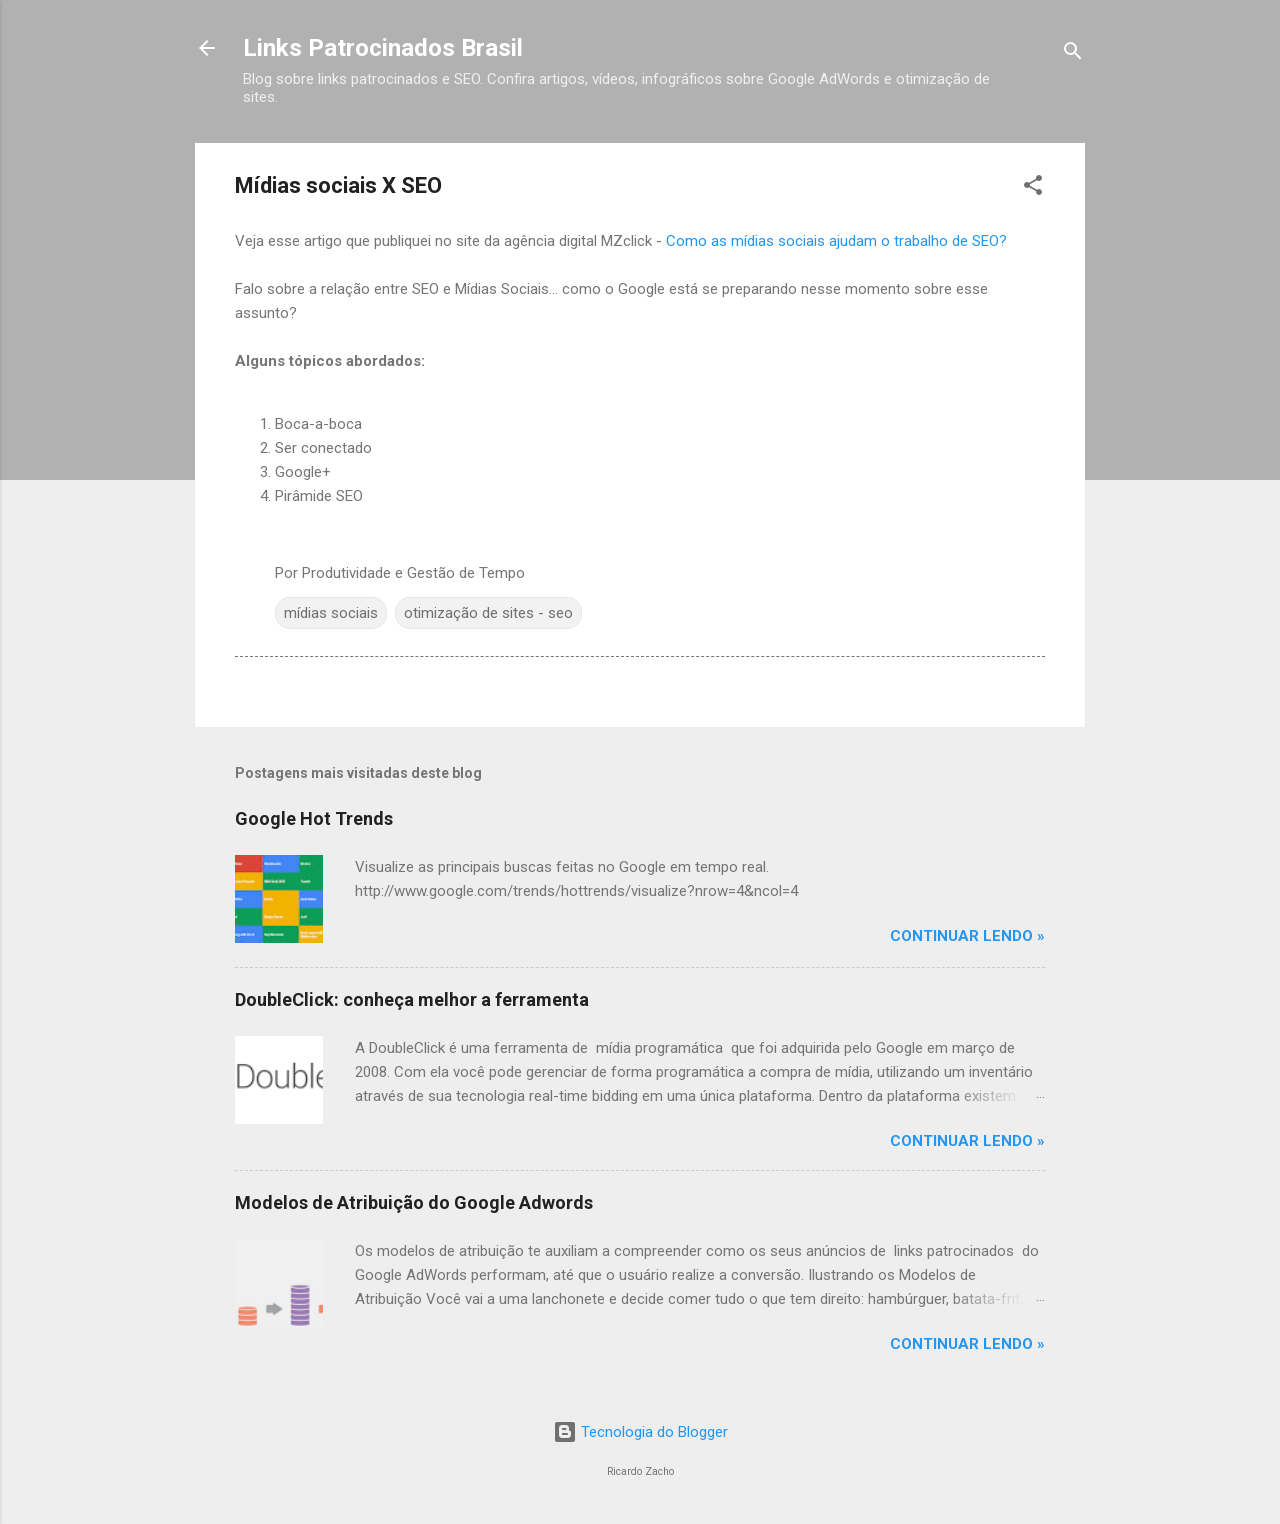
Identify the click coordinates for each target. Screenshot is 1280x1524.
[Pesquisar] (1073, 54)
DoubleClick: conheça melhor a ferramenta (412, 999)
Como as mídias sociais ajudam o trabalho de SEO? (836, 241)
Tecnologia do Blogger (640, 1432)
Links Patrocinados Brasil (383, 48)
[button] (1033, 188)
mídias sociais (331, 613)
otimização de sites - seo (488, 613)
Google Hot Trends (314, 818)
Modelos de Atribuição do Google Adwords (414, 1202)
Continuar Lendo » (967, 936)
